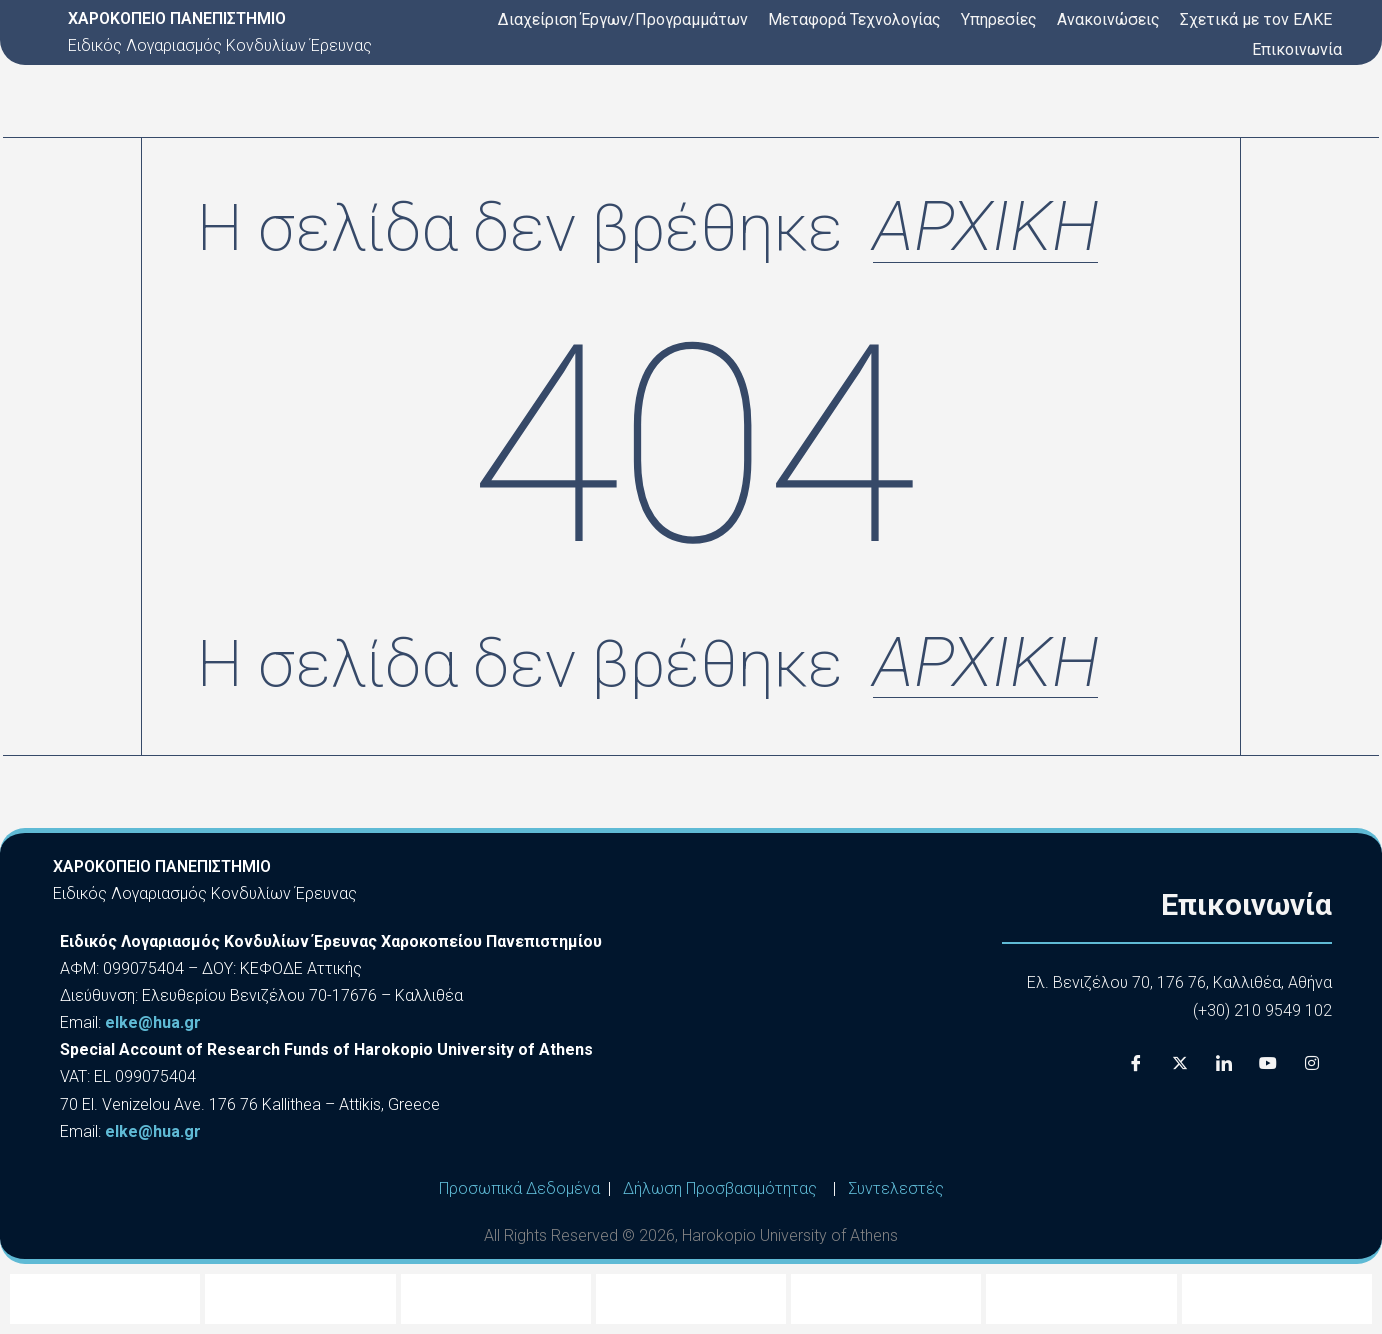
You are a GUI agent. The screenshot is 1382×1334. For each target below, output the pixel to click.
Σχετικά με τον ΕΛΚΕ (1256, 19)
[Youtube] (1268, 1064)
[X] (1180, 1064)
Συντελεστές (896, 1188)
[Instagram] (1312, 1064)
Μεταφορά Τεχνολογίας (854, 19)
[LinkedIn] (1224, 1064)
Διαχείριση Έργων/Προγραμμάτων (623, 19)
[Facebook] (1136, 1064)
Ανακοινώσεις (1108, 19)
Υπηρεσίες (999, 19)
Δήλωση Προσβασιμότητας (720, 1188)
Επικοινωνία (1297, 49)
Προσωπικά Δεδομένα (519, 1188)
